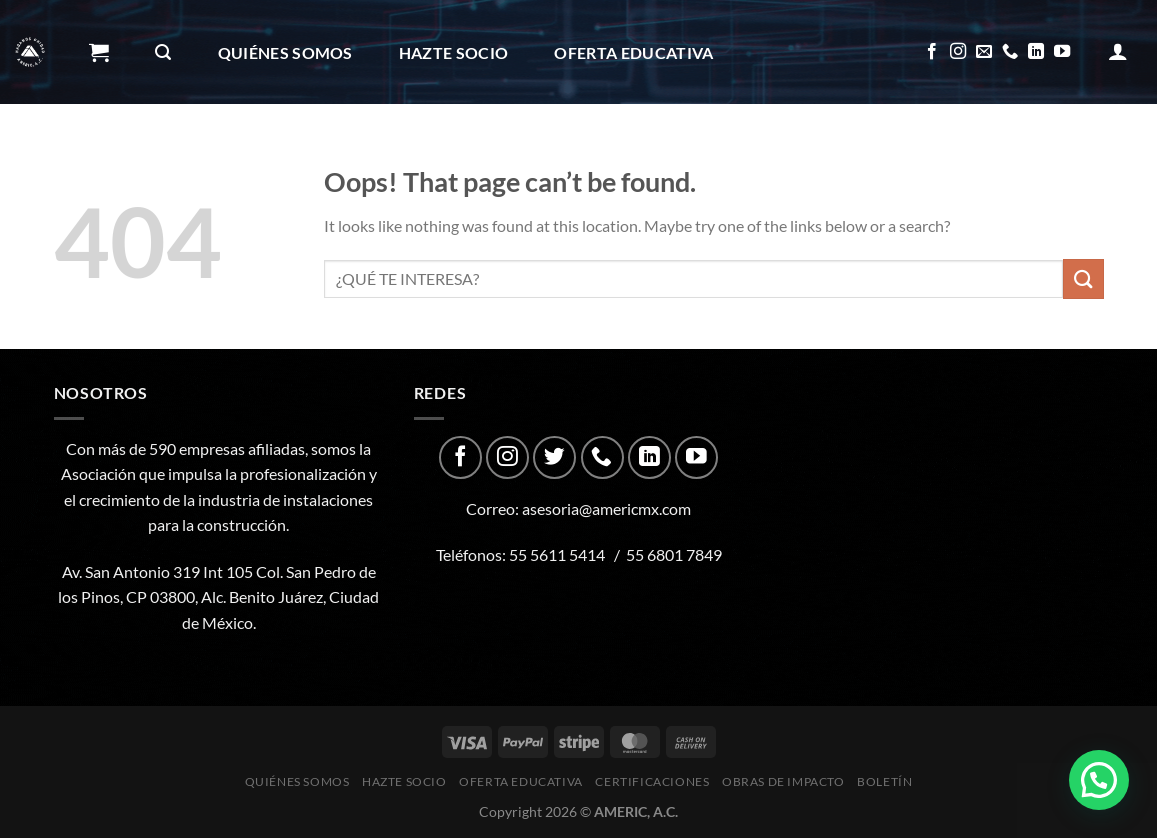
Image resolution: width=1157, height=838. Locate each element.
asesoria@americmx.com (606, 508)
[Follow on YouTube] (1062, 52)
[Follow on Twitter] (554, 457)
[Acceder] (1118, 51)
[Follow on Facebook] (932, 52)
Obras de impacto (375, 157)
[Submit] (1083, 278)
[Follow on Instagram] (958, 52)
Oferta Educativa (633, 52)
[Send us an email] (984, 52)
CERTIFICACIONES (170, 157)
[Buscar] (163, 52)
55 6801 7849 (674, 554)
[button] (1099, 780)
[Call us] (1010, 52)
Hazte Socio (454, 52)
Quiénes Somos (285, 52)
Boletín (540, 157)
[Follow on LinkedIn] (1036, 52)
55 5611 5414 (557, 554)
